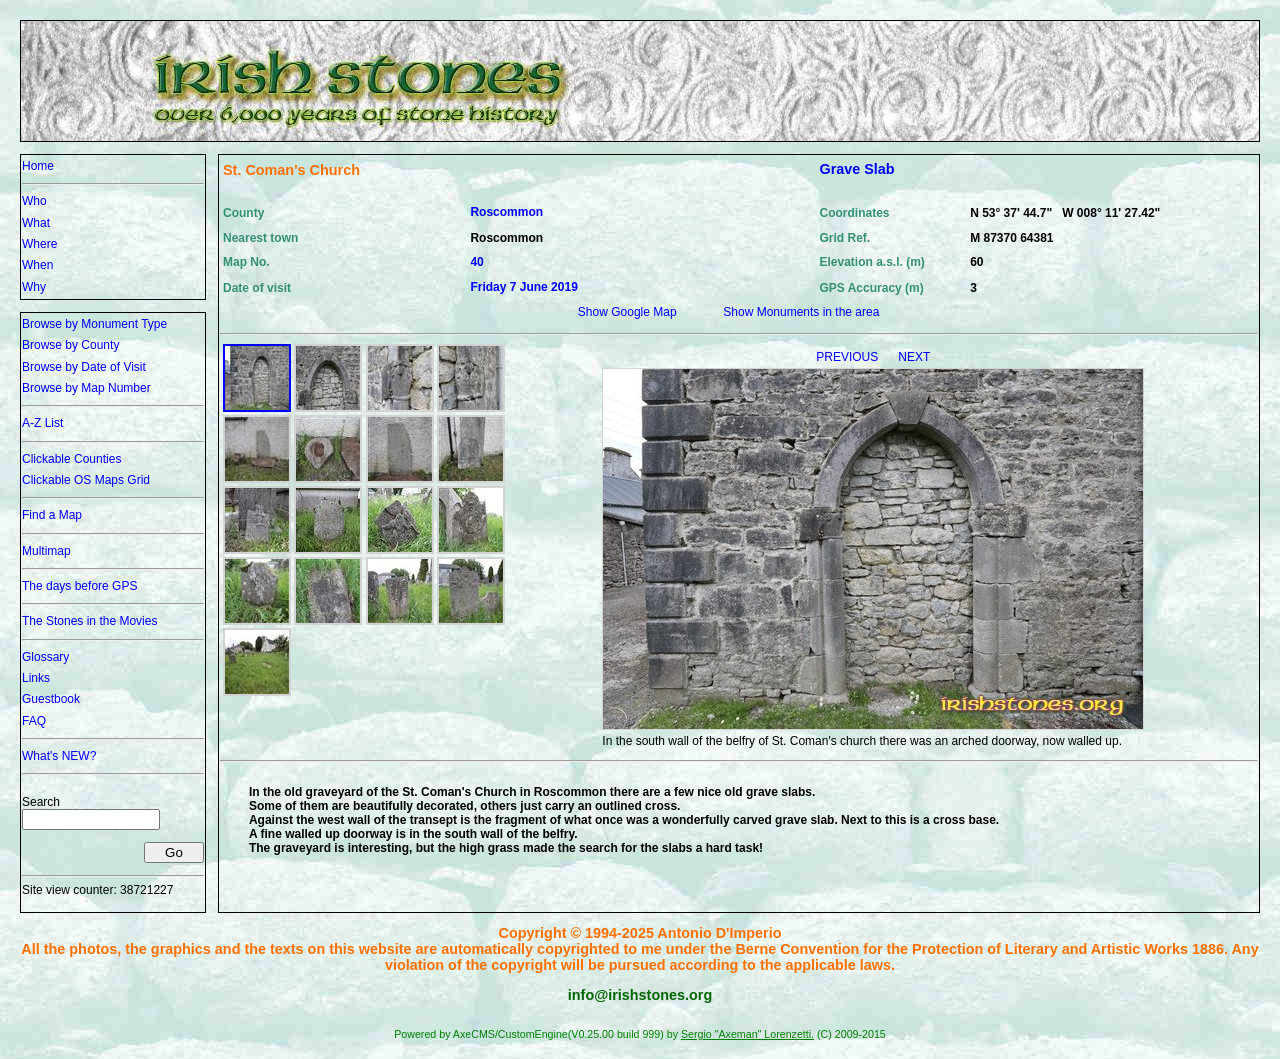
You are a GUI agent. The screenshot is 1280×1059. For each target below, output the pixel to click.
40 (476, 262)
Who (34, 201)
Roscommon (506, 212)
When (37, 265)
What (36, 223)
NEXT (914, 357)
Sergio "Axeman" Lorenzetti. (747, 1034)
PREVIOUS (848, 357)
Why (34, 287)
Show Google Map (627, 312)
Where (39, 244)
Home (38, 166)
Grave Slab (856, 169)
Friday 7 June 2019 (523, 287)
